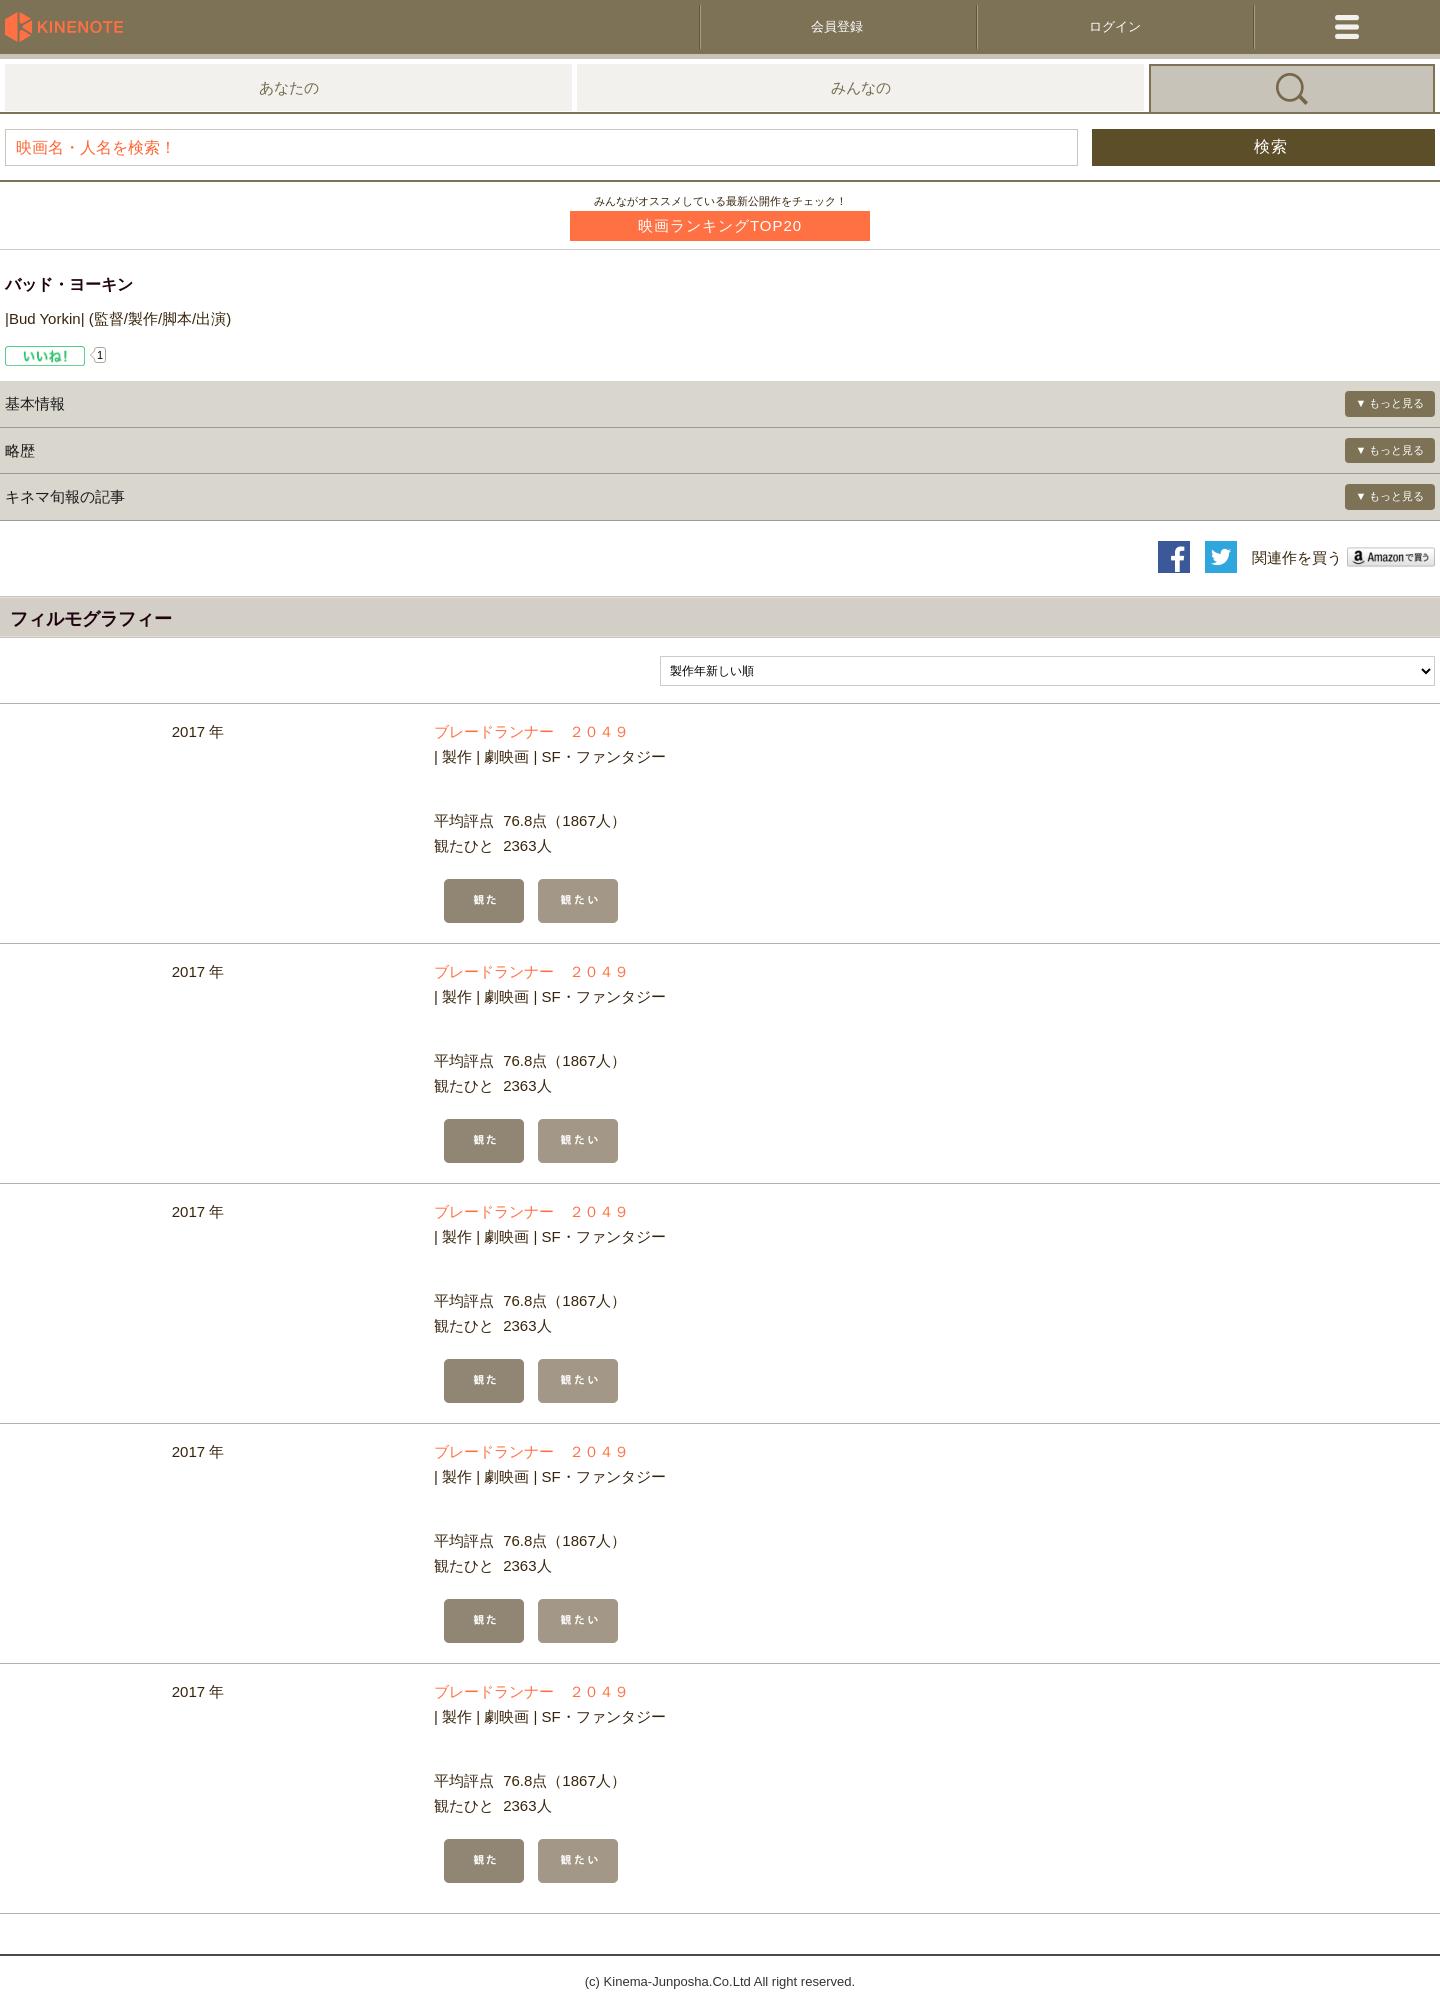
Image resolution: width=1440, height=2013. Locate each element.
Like (45, 356)
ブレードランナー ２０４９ (531, 731)
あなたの (289, 87)
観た (484, 901)
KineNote (70, 27)
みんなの (861, 87)
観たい (578, 901)
